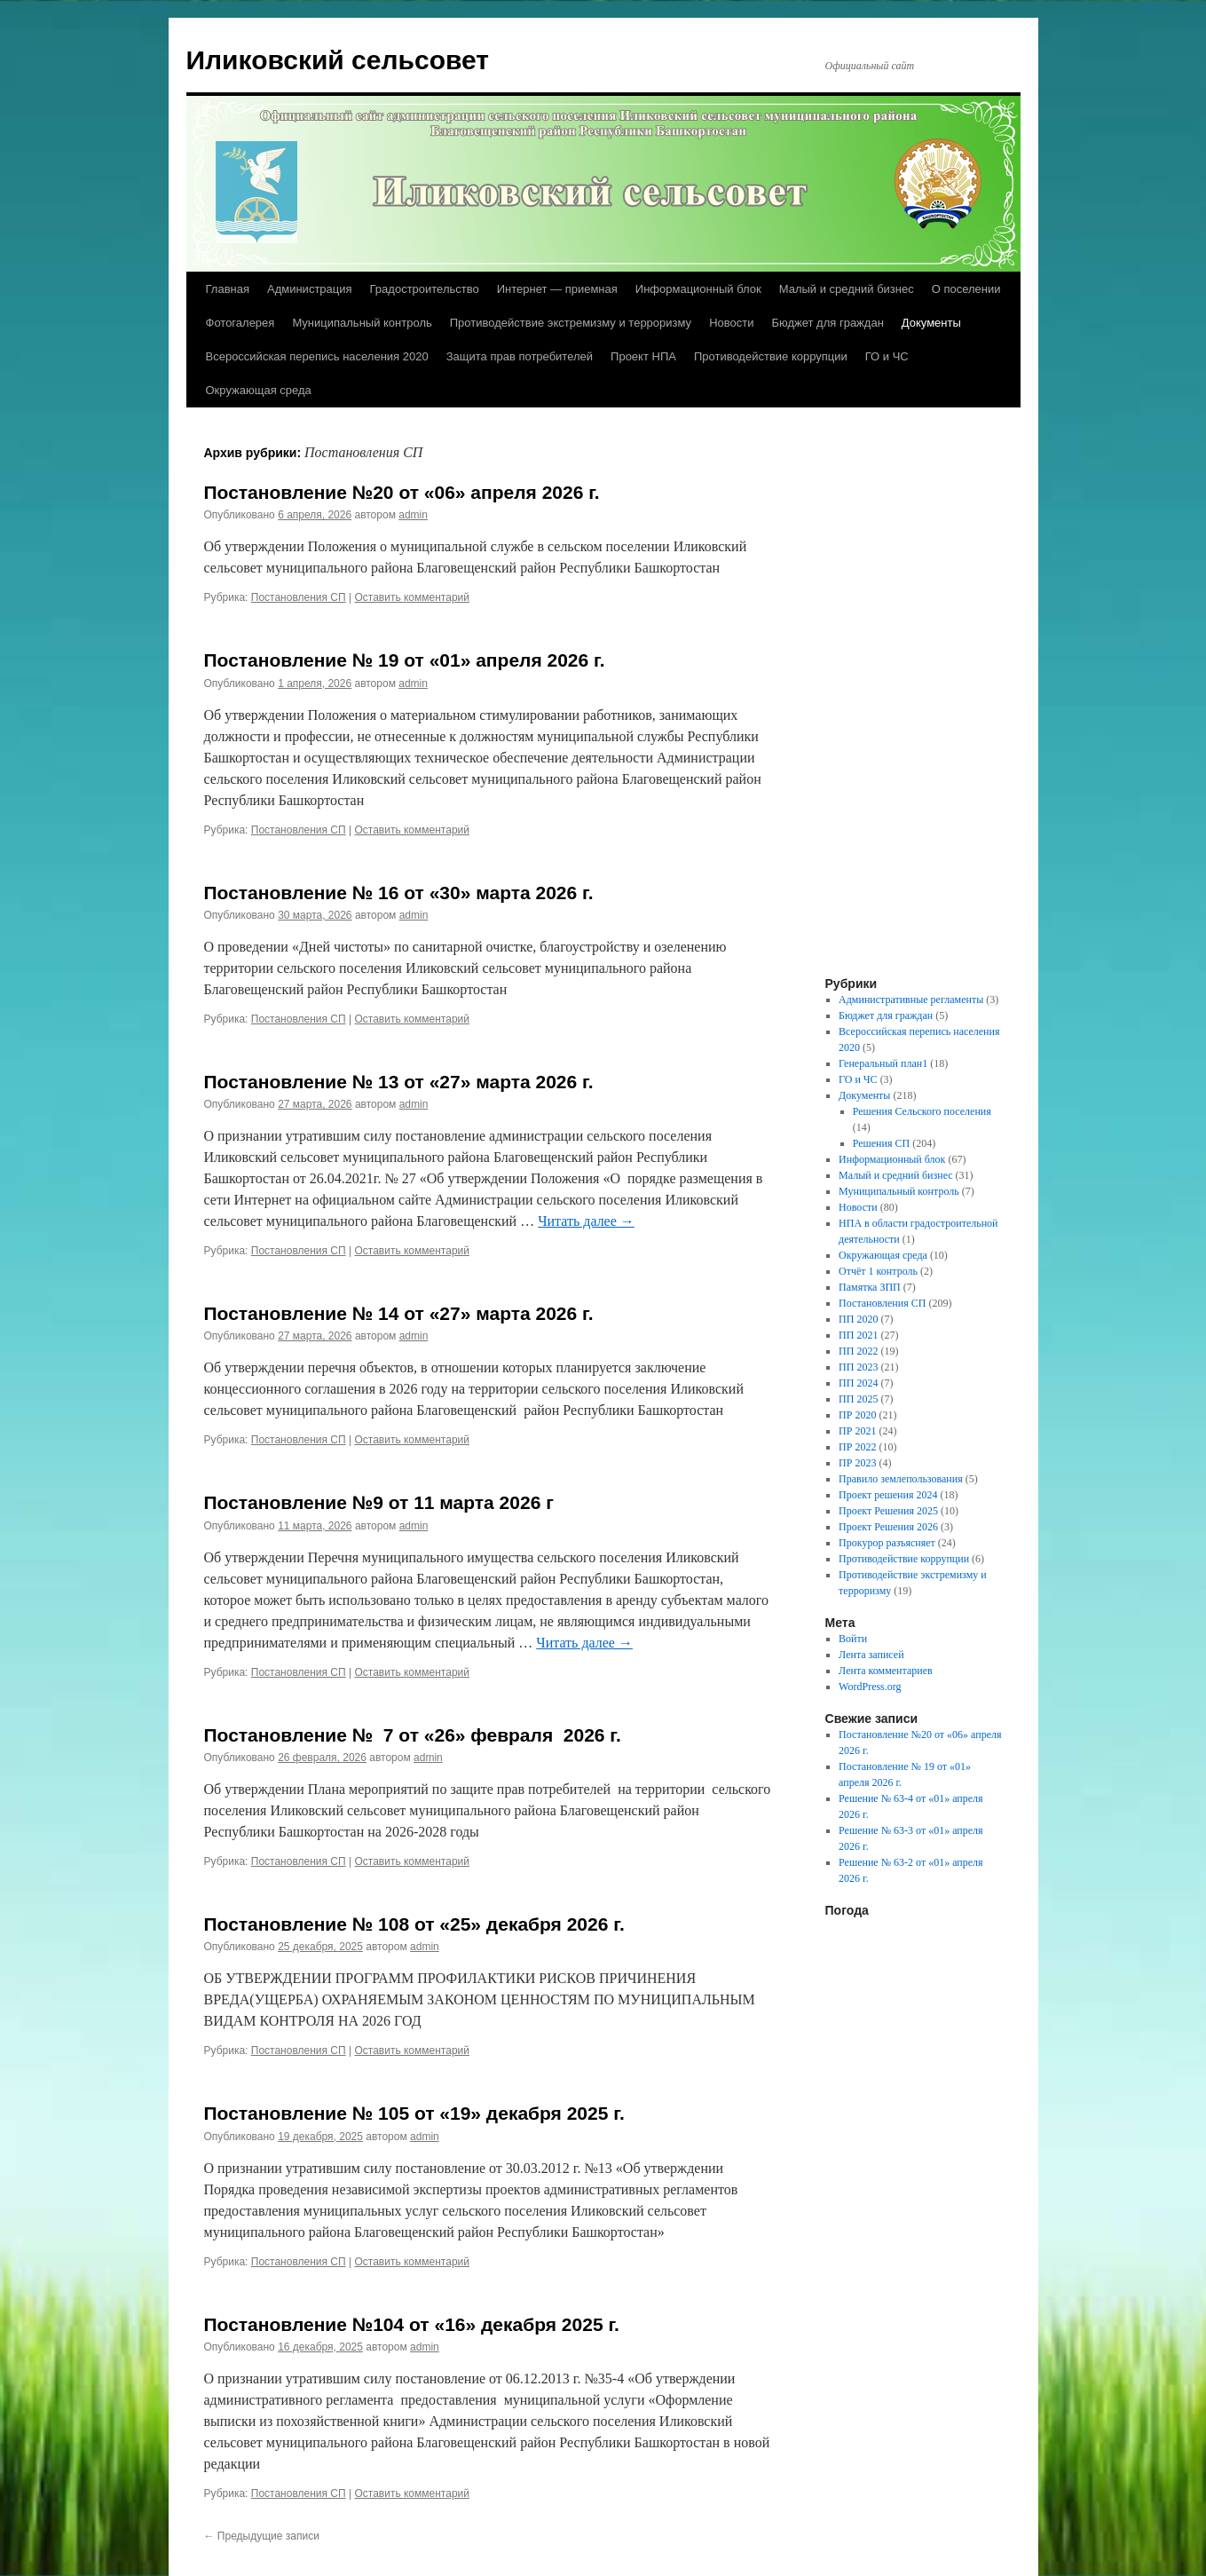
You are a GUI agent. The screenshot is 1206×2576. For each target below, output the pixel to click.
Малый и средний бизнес (846, 289)
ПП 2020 (858, 1319)
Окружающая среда (258, 390)
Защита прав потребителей (519, 356)
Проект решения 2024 (888, 1495)
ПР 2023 (857, 1463)
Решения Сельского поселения (922, 1111)
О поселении (966, 289)
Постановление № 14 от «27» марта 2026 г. (399, 1313)
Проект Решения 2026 (888, 1527)
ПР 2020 (857, 1415)
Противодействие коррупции (770, 356)
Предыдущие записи (261, 2536)
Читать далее (586, 1221)
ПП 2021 (858, 1335)
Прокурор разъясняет (887, 1543)
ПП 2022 (858, 1351)
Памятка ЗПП (870, 1287)
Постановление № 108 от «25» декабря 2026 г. (414, 1924)
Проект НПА (643, 356)
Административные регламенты (911, 999)
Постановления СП (298, 597)
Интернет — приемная (557, 289)
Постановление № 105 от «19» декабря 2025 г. (414, 2113)
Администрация (309, 289)
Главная (227, 289)
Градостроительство (424, 289)
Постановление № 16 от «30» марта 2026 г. (399, 892)
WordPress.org (870, 1686)
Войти (853, 1638)
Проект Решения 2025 (888, 1511)
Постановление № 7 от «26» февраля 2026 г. (412, 1735)
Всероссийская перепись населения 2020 (317, 356)
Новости (731, 322)
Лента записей (871, 1654)
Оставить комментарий (411, 597)
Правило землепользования (901, 1479)
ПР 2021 (857, 1431)
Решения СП (881, 1143)
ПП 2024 (858, 1383)
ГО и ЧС (887, 356)
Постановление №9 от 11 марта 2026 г (379, 1502)
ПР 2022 (857, 1447)
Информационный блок (698, 289)
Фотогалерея (240, 322)
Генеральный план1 (883, 1063)
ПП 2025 (858, 1399)
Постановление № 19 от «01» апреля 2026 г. (404, 660)
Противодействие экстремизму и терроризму (570, 322)
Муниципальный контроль (361, 322)
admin (413, 515)
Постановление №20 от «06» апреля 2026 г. (402, 492)
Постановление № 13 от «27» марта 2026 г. (399, 1081)
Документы (931, 322)
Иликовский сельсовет (338, 60)
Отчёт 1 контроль (878, 1271)
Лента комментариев (886, 1670)
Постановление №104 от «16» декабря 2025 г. (411, 2324)
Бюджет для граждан (827, 322)
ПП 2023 (858, 1367)
